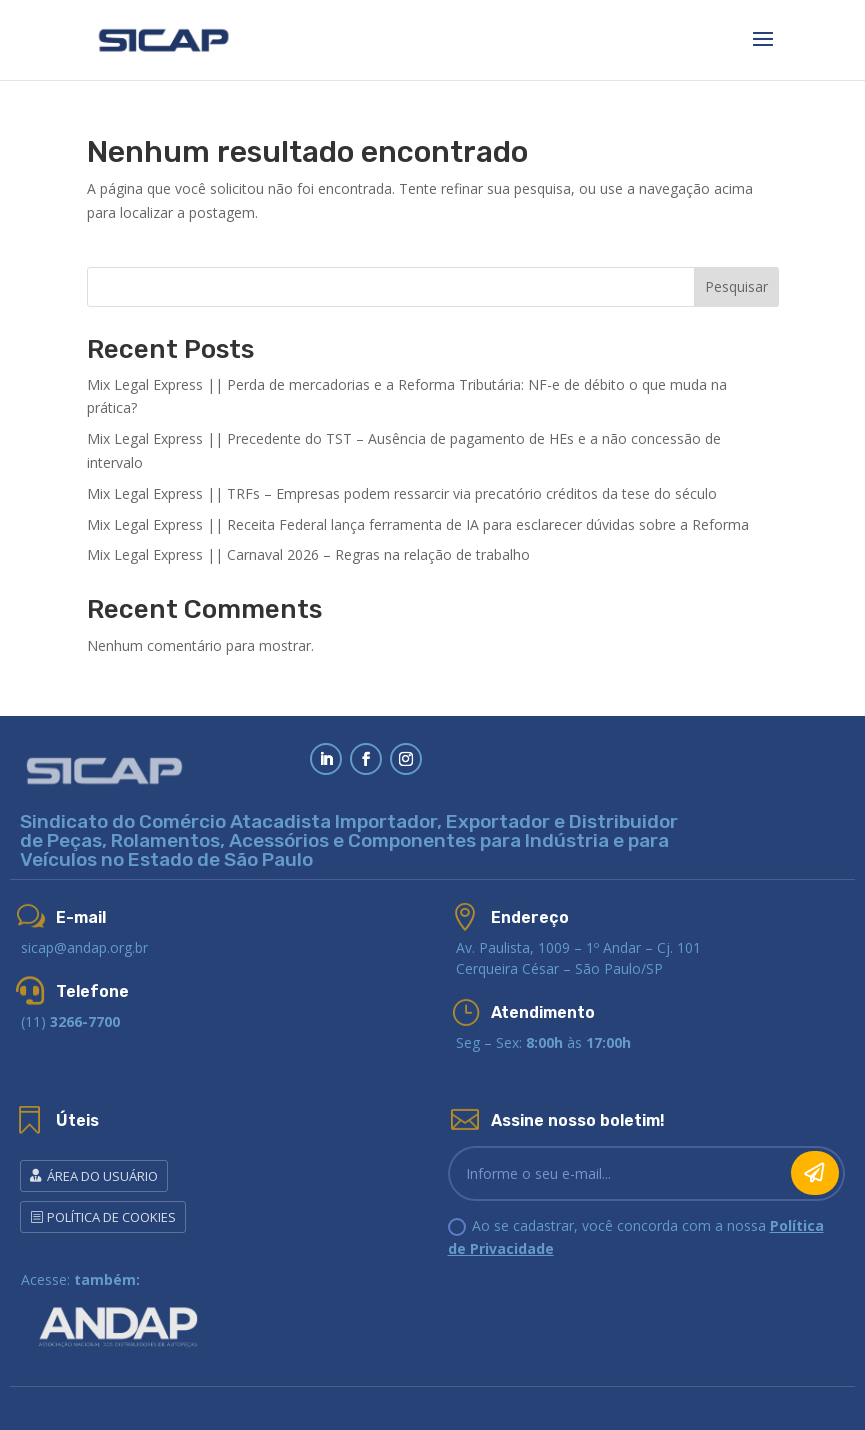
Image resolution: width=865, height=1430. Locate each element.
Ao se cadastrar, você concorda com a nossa (636, 1237)
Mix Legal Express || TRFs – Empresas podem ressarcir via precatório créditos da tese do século (402, 493)
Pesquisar (736, 286)
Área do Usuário (102, 1176)
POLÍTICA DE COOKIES (111, 1217)
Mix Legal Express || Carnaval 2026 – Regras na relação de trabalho (308, 554)
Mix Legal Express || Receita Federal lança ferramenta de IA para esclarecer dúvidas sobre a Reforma (418, 524)
